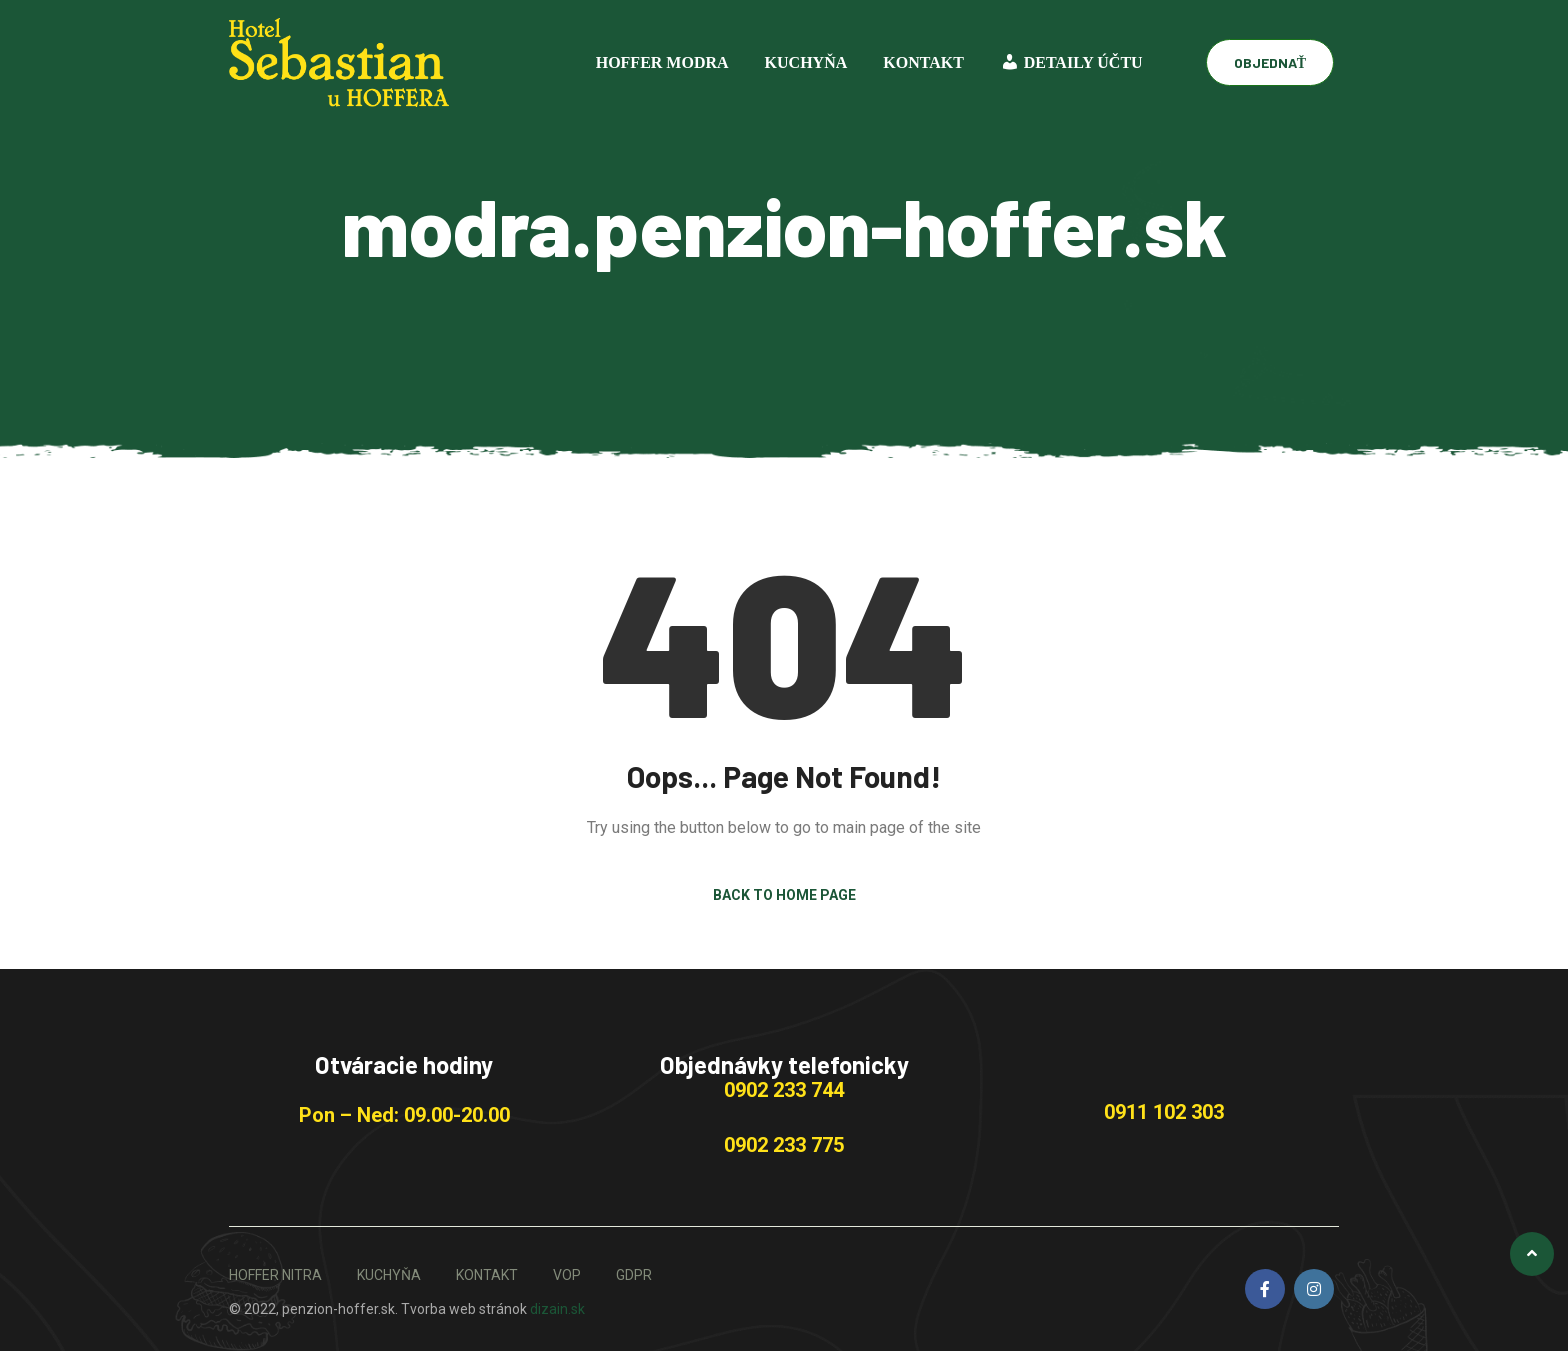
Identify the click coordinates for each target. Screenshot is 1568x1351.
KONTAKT (923, 62)
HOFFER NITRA (275, 1275)
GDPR (634, 1275)
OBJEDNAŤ (1270, 62)
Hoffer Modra (662, 62)
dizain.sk (557, 1309)
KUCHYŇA (806, 62)
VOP (567, 1275)
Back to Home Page (784, 895)
